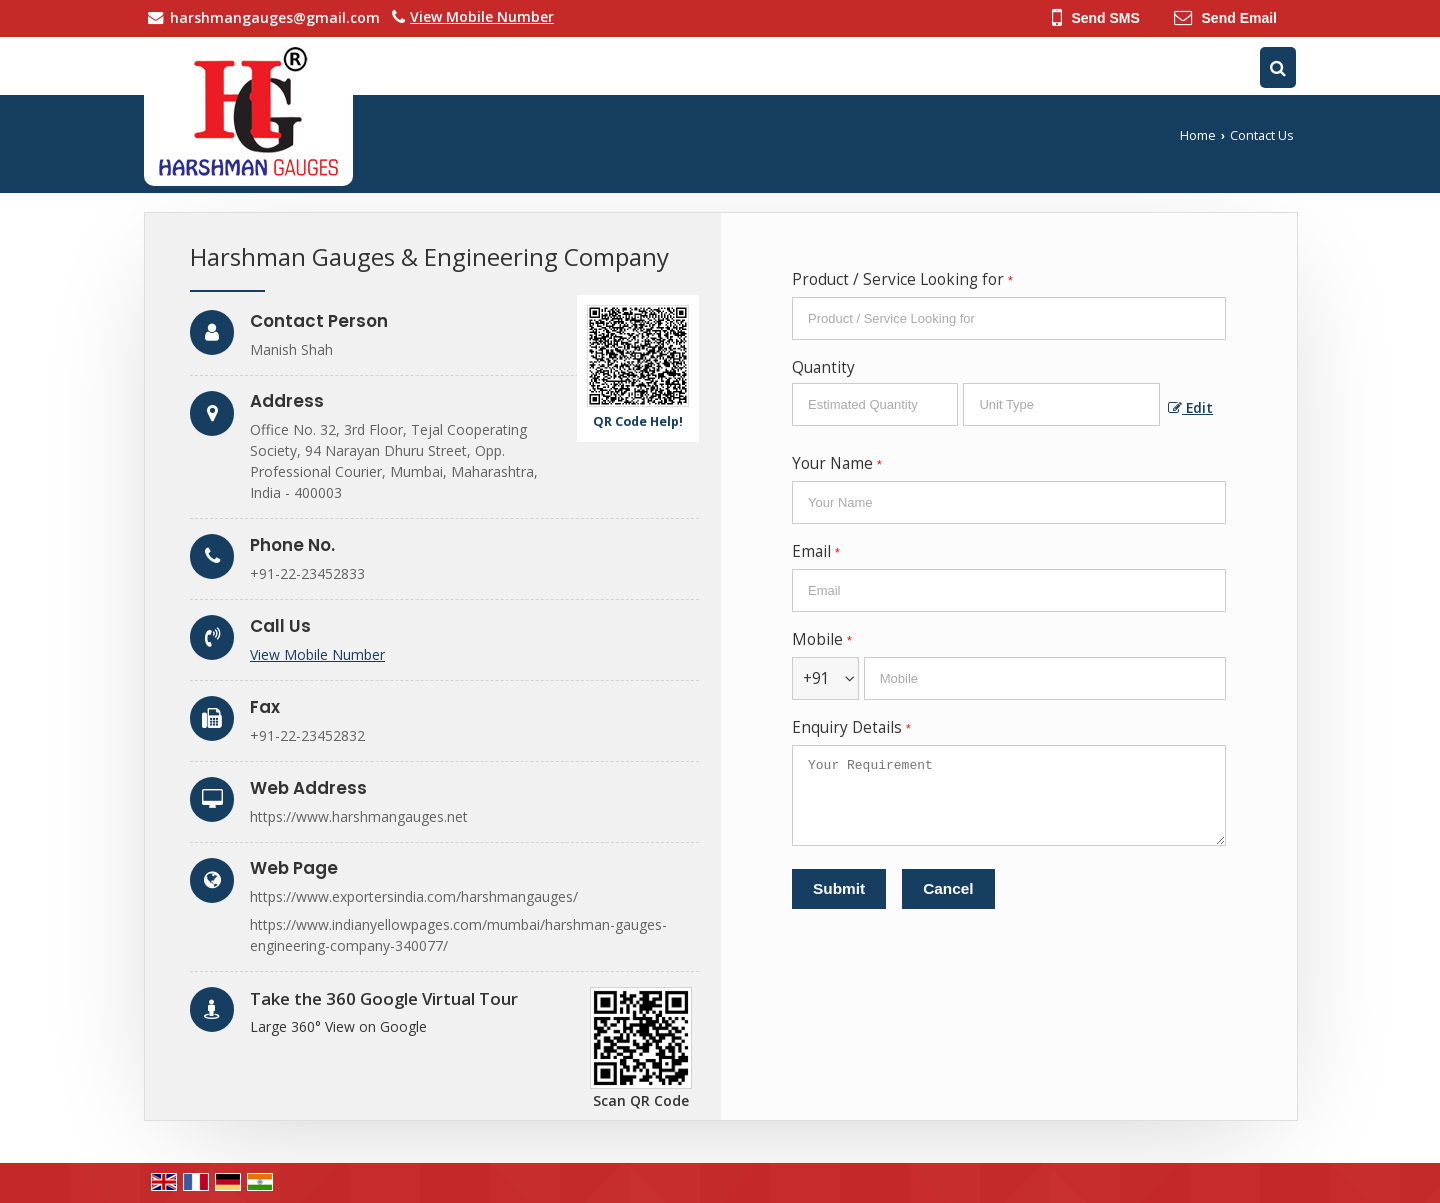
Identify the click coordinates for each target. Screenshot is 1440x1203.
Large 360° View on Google (338, 1026)
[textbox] (1061, 404)
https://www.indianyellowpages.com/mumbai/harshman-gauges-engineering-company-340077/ (458, 935)
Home (1198, 135)
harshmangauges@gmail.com (275, 17)
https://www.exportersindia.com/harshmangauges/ (414, 896)
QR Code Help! (638, 421)
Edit (1190, 407)
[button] (482, 16)
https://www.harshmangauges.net (359, 816)
